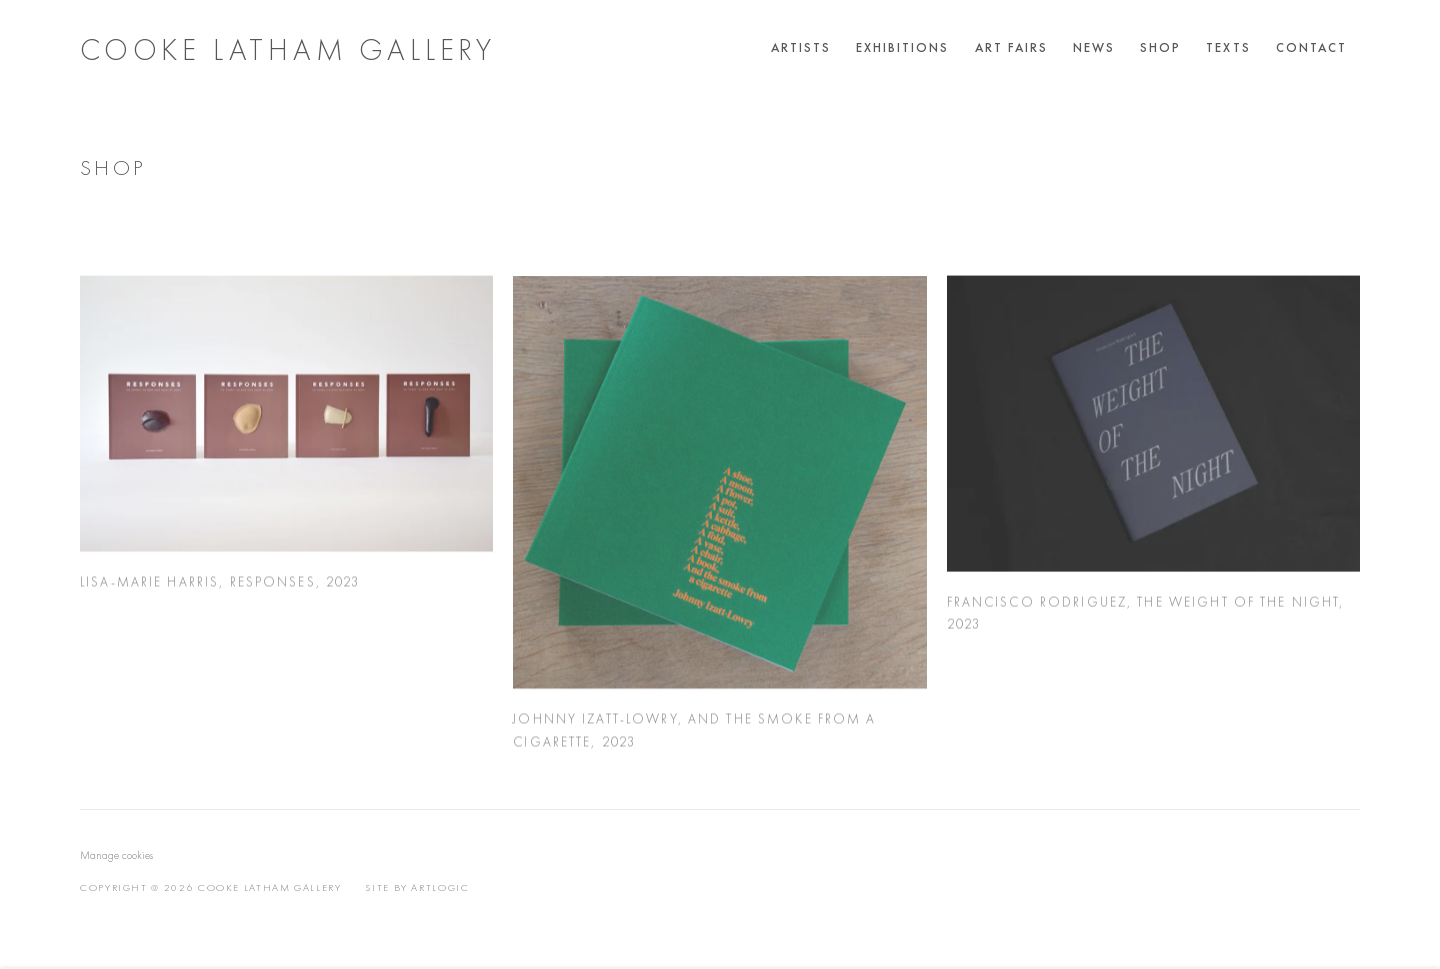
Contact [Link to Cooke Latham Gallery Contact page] (1311, 47)
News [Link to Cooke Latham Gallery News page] (1094, 47)
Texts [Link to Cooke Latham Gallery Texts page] (1228, 47)
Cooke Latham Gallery (288, 50)
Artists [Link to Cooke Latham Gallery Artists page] (801, 47)
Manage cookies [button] (116, 855)
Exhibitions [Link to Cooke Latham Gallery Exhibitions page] (903, 47)
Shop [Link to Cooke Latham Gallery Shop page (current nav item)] (1160, 47)
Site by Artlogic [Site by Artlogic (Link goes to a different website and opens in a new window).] (417, 887)
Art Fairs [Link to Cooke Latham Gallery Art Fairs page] (1011, 47)
